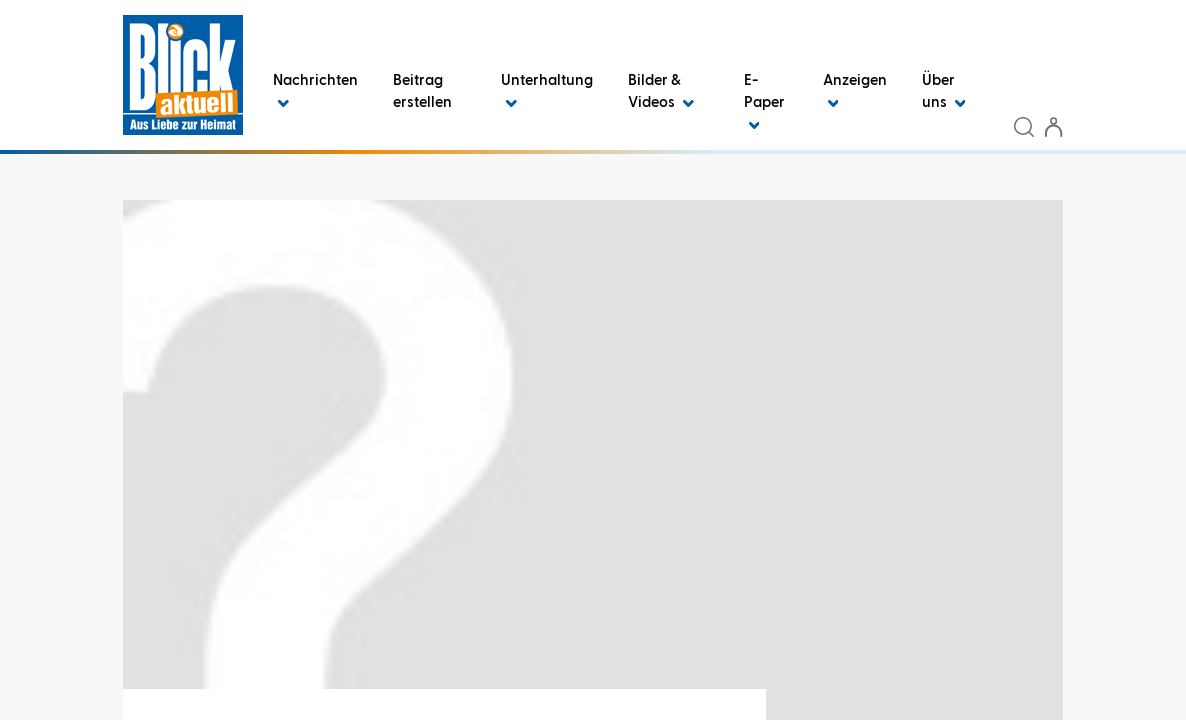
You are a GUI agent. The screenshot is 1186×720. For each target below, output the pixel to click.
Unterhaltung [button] (547, 91)
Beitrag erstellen (422, 91)
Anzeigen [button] (855, 91)
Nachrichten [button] (315, 91)
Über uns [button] (944, 91)
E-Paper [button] (764, 102)
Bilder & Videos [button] (661, 91)
